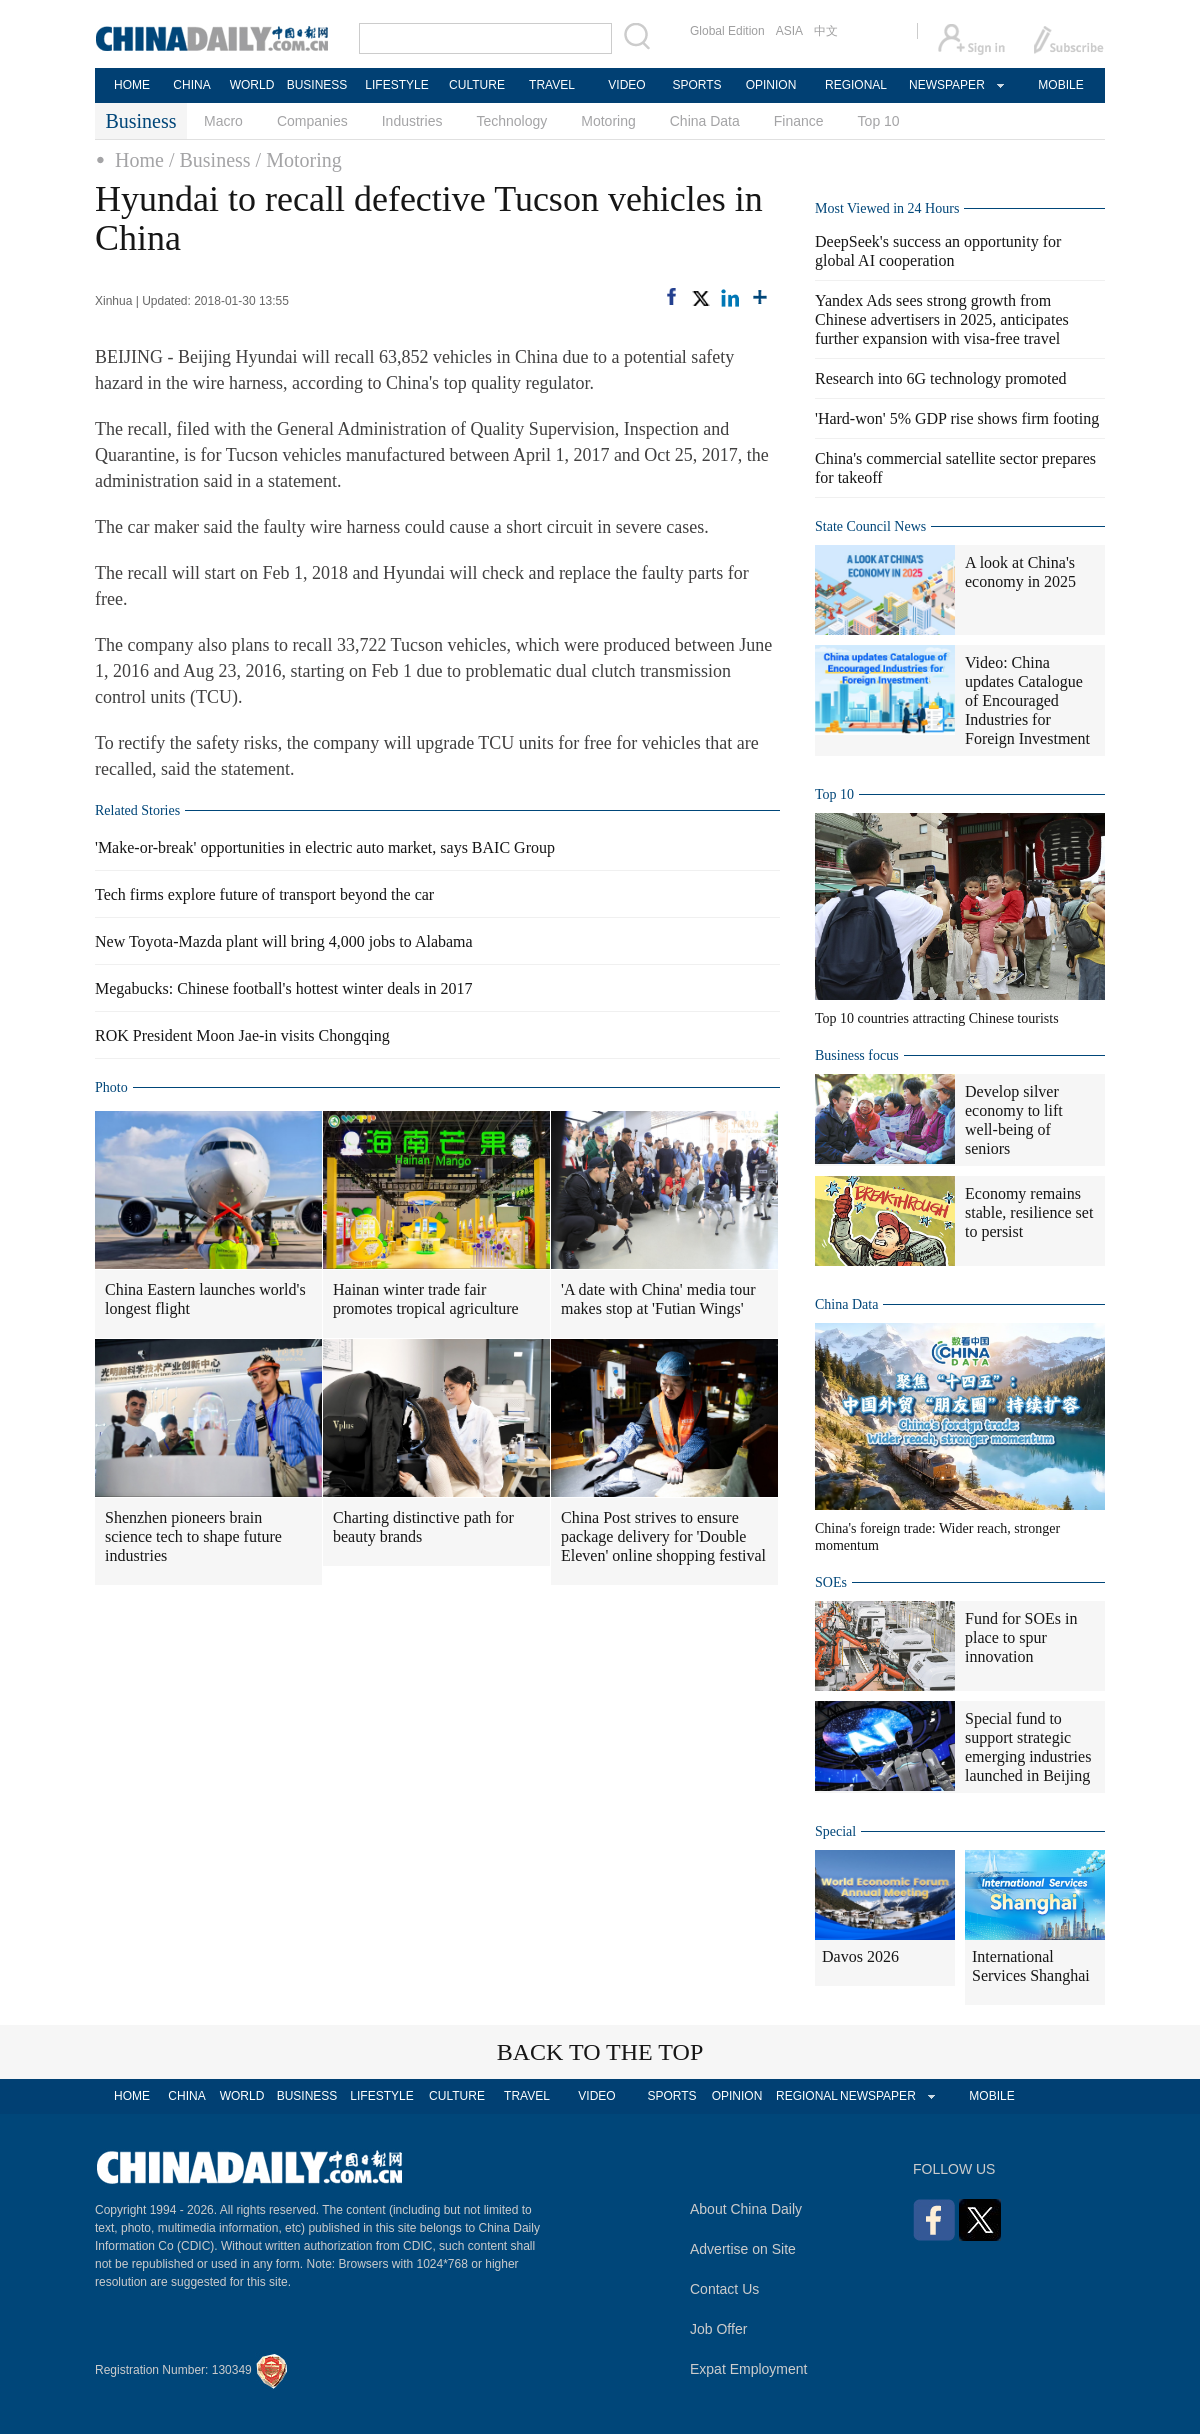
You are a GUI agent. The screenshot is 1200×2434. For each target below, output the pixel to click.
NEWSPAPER (946, 85)
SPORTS (696, 85)
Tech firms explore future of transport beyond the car (264, 894)
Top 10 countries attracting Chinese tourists (937, 1018)
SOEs (831, 1582)
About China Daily (746, 2209)
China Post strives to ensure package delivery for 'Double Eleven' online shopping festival (663, 1536)
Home (139, 160)
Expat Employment (749, 2369)
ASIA (789, 31)
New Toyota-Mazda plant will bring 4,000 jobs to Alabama (284, 941)
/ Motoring (299, 160)
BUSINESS (317, 85)
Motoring (608, 121)
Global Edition (727, 31)
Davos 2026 (860, 1956)
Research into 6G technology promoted (941, 378)
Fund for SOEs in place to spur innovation (1021, 1637)
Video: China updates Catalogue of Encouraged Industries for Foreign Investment (1027, 700)
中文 (826, 31)
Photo (111, 1087)
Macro (223, 121)
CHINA (191, 85)
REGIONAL (856, 85)
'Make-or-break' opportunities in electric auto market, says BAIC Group (325, 847)
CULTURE (477, 85)
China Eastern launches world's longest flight (205, 1299)
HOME (132, 85)
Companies (312, 121)
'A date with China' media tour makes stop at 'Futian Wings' (658, 1299)
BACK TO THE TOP (600, 2052)
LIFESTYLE (396, 85)
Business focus (857, 1055)
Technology (511, 121)
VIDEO (626, 85)
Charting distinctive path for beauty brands (423, 1527)
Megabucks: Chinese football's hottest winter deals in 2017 (283, 988)
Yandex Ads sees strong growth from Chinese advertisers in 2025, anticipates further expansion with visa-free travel (942, 319)
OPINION (771, 85)
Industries (412, 121)
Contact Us (724, 2289)
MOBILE (1060, 85)
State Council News (870, 526)
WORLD (252, 85)
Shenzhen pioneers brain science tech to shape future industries (193, 1536)
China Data (705, 121)
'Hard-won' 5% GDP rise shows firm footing (957, 418)
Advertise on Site (743, 2249)
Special (835, 1831)
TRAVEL (552, 85)
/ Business (210, 160)
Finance (799, 121)
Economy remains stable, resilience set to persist (1029, 1212)
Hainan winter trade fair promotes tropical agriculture (426, 1299)
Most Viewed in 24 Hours (887, 208)
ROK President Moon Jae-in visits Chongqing (242, 1035)
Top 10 (879, 121)
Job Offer (718, 2329)
